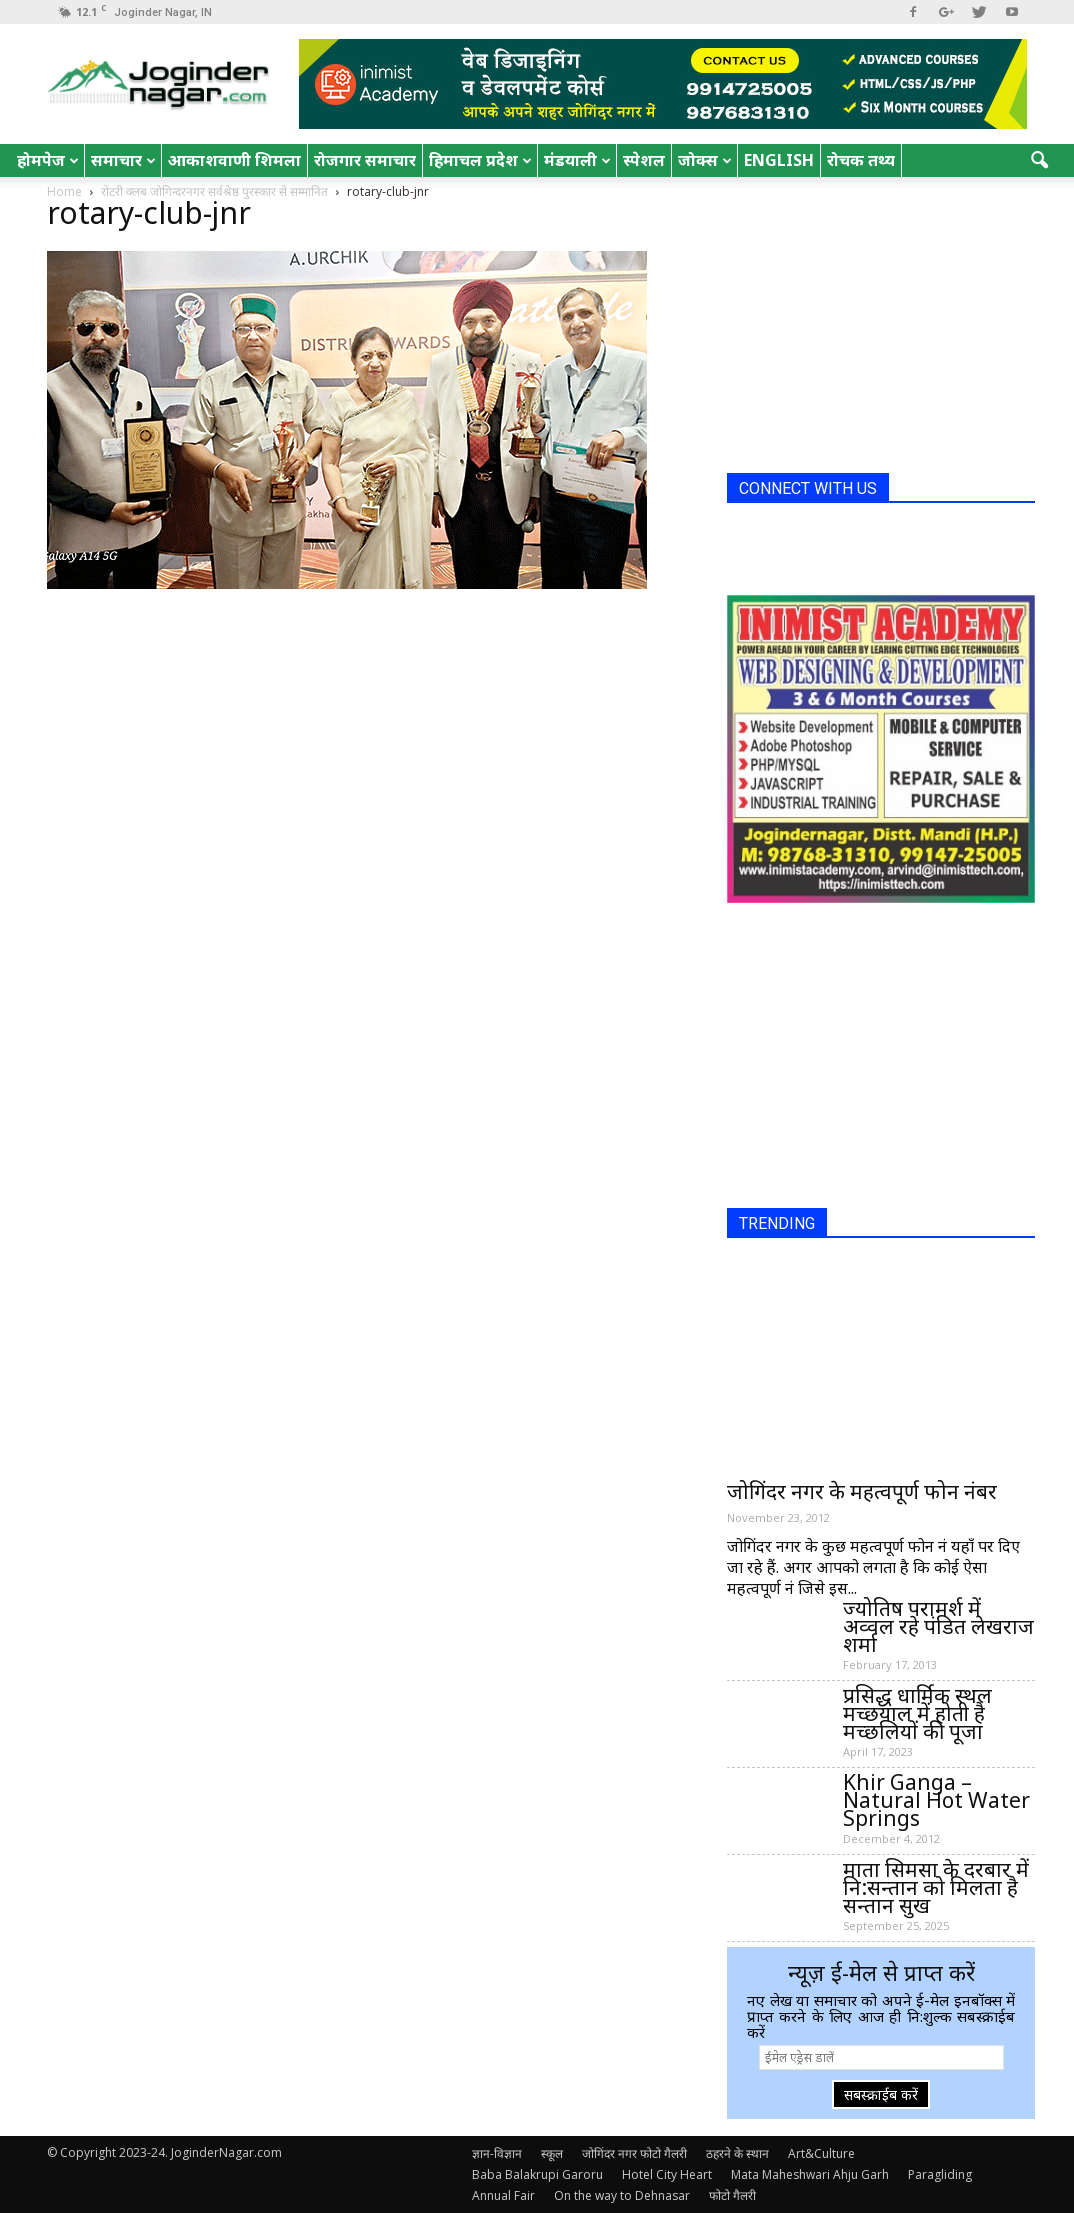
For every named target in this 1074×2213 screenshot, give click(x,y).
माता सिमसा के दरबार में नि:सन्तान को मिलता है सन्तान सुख (936, 1887)
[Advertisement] (877, 333)
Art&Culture (821, 2153)
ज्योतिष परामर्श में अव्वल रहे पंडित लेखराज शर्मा (938, 1626)
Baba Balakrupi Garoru (537, 2174)
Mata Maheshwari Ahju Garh (810, 2174)
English (779, 160)
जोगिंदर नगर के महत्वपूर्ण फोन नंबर (862, 1491)
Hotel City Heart (667, 2174)
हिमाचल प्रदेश (480, 160)
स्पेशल (644, 160)
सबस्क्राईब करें (881, 2094)
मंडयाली (577, 160)
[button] (1039, 161)
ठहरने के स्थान (737, 2153)
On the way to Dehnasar (622, 2195)
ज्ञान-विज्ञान (497, 2153)
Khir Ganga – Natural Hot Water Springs (936, 1800)
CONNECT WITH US (808, 488)
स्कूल (552, 2153)
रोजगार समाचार (365, 160)
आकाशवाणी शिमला (234, 160)
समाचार (123, 160)
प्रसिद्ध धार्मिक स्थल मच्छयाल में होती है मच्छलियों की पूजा (917, 1713)
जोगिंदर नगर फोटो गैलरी (634, 2153)
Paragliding (940, 2174)
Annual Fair (503, 2195)
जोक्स (705, 160)
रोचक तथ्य (861, 160)
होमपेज (48, 160)
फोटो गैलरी (732, 2195)
